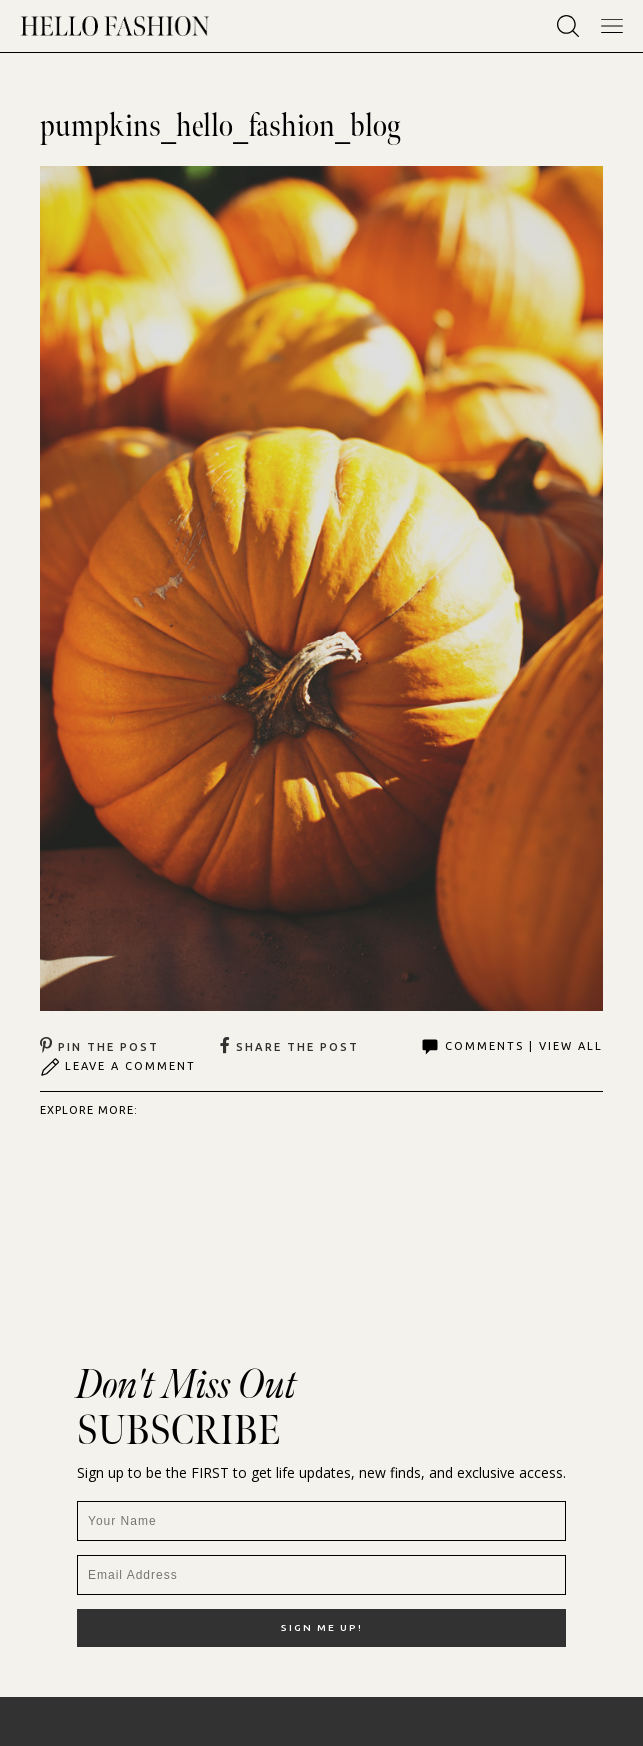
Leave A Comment (118, 1067)
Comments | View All (511, 1047)
